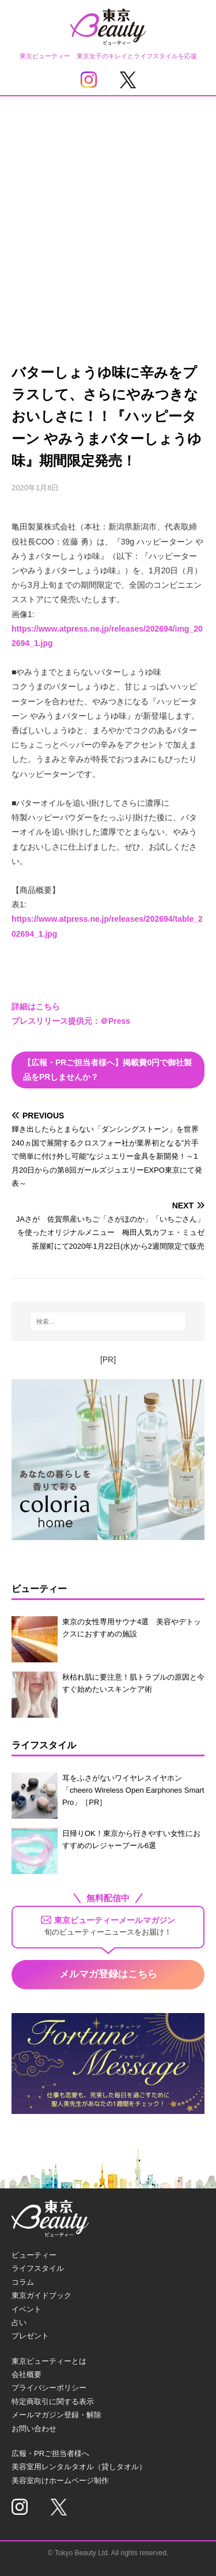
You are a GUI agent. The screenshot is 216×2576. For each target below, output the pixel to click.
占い (19, 2322)
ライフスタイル (38, 2268)
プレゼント (30, 2335)
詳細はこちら (36, 1006)
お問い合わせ (34, 2428)
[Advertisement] (108, 210)
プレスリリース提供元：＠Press (71, 1021)
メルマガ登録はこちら (108, 1974)
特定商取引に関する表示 (53, 2401)
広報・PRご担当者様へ (50, 2453)
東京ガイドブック (41, 2295)
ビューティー (34, 2255)
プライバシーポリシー (49, 2387)
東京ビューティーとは (49, 2361)
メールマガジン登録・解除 (56, 2414)
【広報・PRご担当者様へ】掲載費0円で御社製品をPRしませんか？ (107, 1070)
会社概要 (26, 2374)
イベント (26, 2309)
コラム (23, 2282)
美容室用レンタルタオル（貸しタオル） (79, 2466)
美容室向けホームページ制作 (60, 2480)
